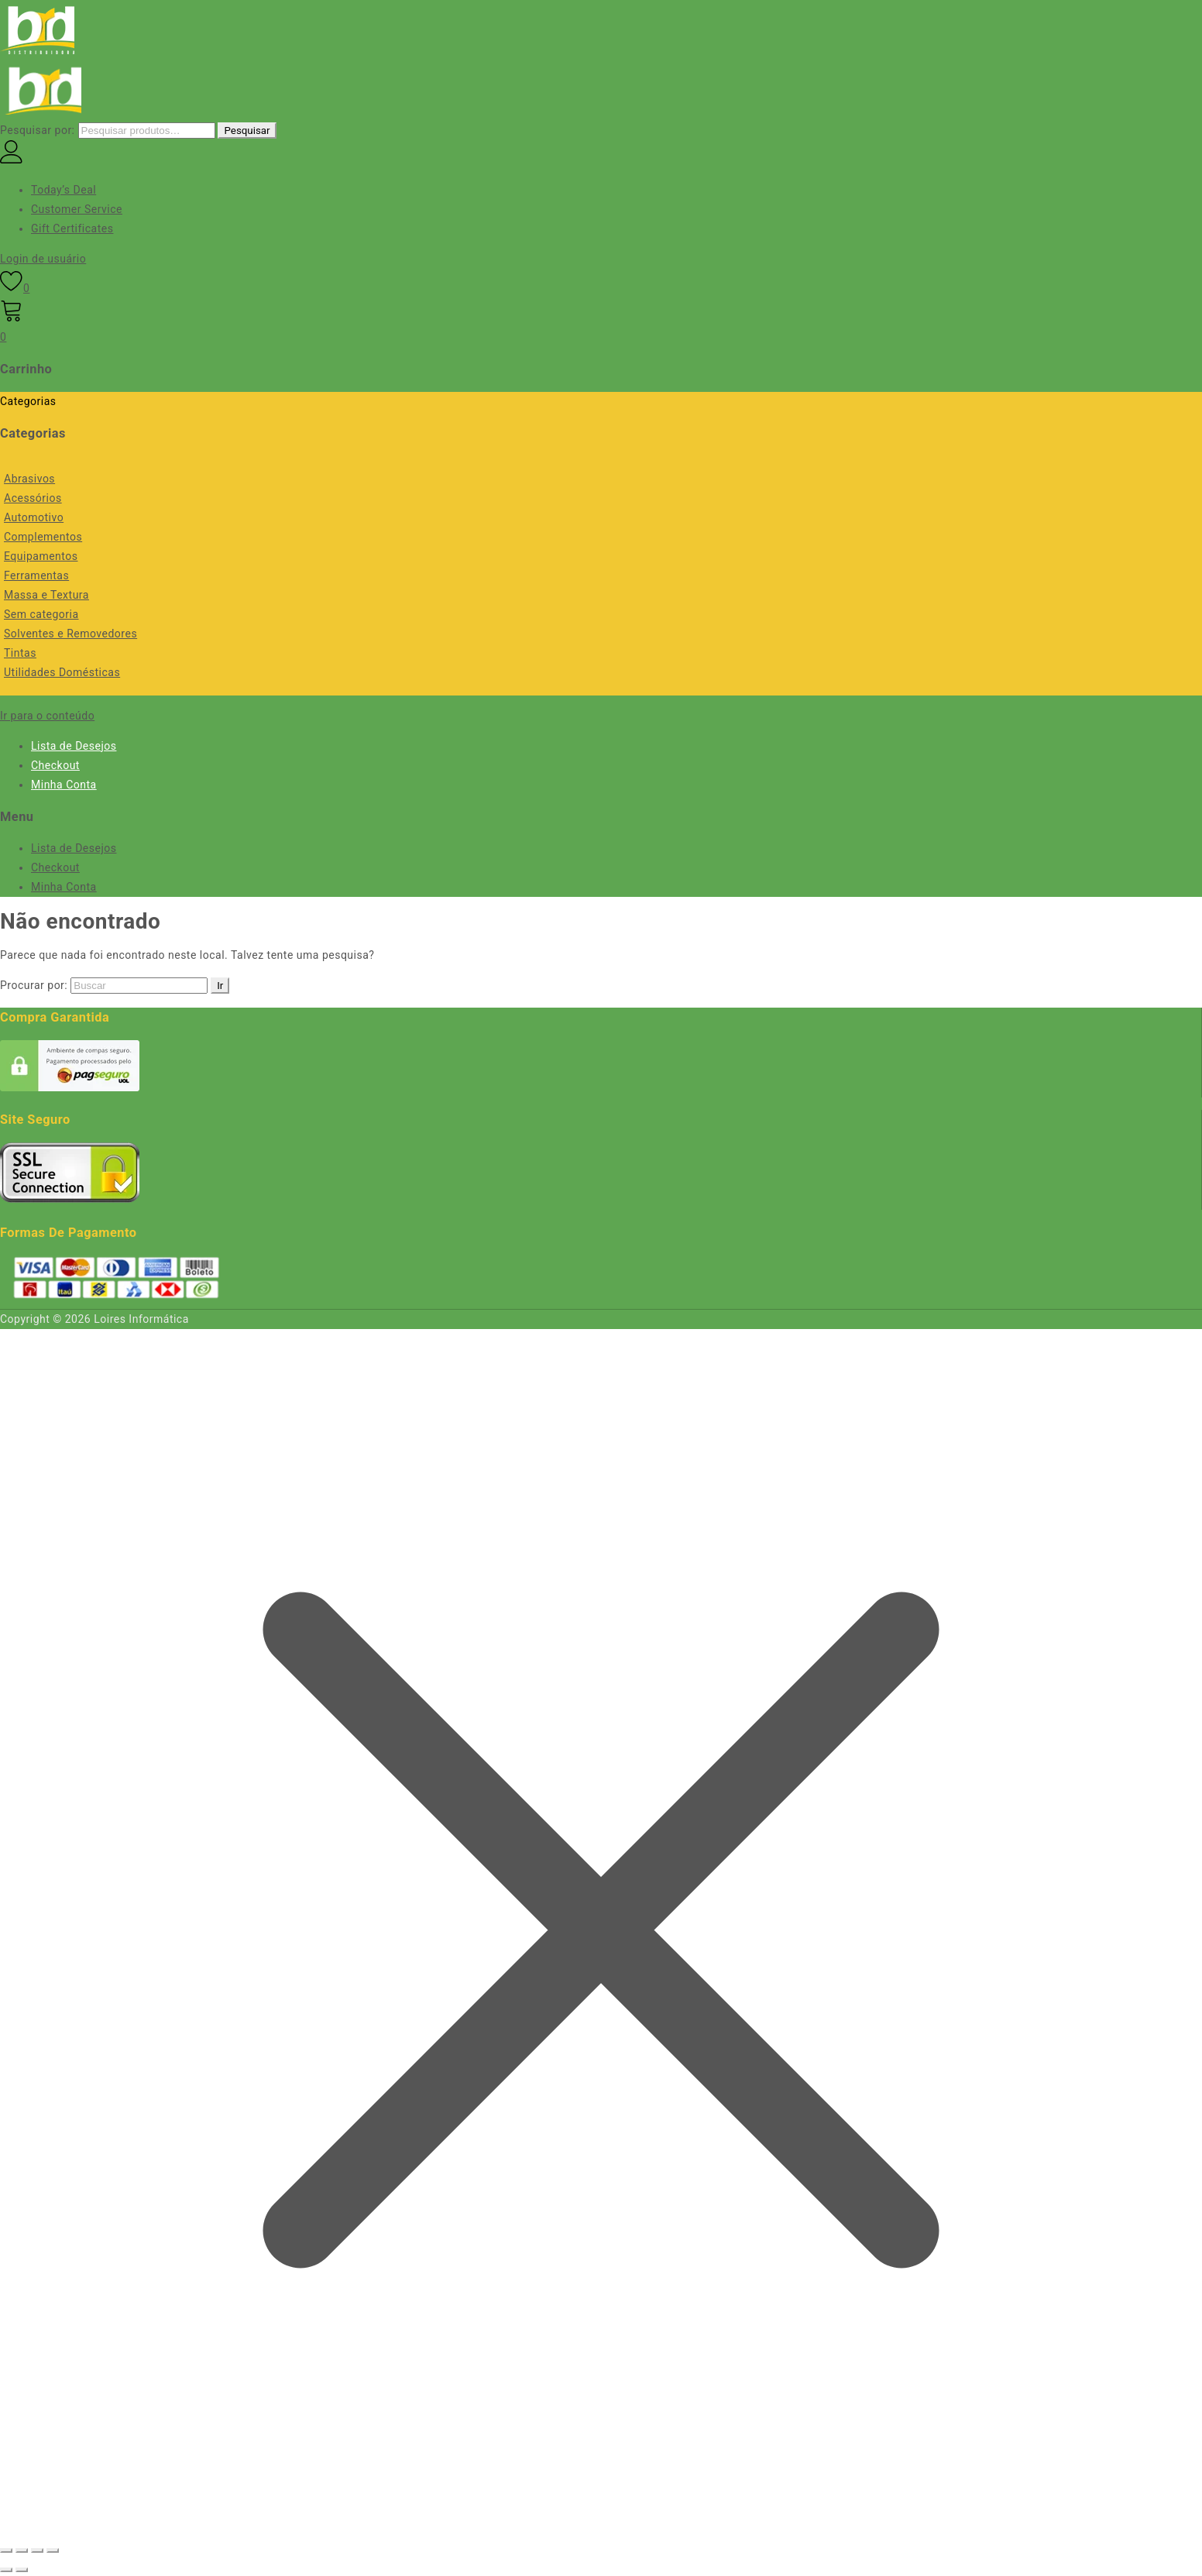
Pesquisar (247, 130)
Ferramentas (36, 575)
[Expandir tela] (21, 2550)
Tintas (20, 653)
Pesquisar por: (37, 130)
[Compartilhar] (37, 2550)
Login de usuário (43, 258)
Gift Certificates (72, 228)
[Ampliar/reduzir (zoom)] (6, 2550)
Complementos (43, 537)
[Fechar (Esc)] (52, 2550)
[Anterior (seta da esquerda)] (6, 2569)
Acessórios (33, 498)
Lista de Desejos (73, 746)
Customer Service (76, 209)
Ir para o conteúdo (47, 715)
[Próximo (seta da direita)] (21, 2569)
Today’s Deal (63, 190)
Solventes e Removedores (70, 633)
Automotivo (34, 517)
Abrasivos (29, 478)
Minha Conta (64, 784)
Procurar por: (33, 985)
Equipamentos (40, 556)
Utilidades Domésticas (62, 672)
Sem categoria (41, 614)
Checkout (55, 765)
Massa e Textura (46, 595)
